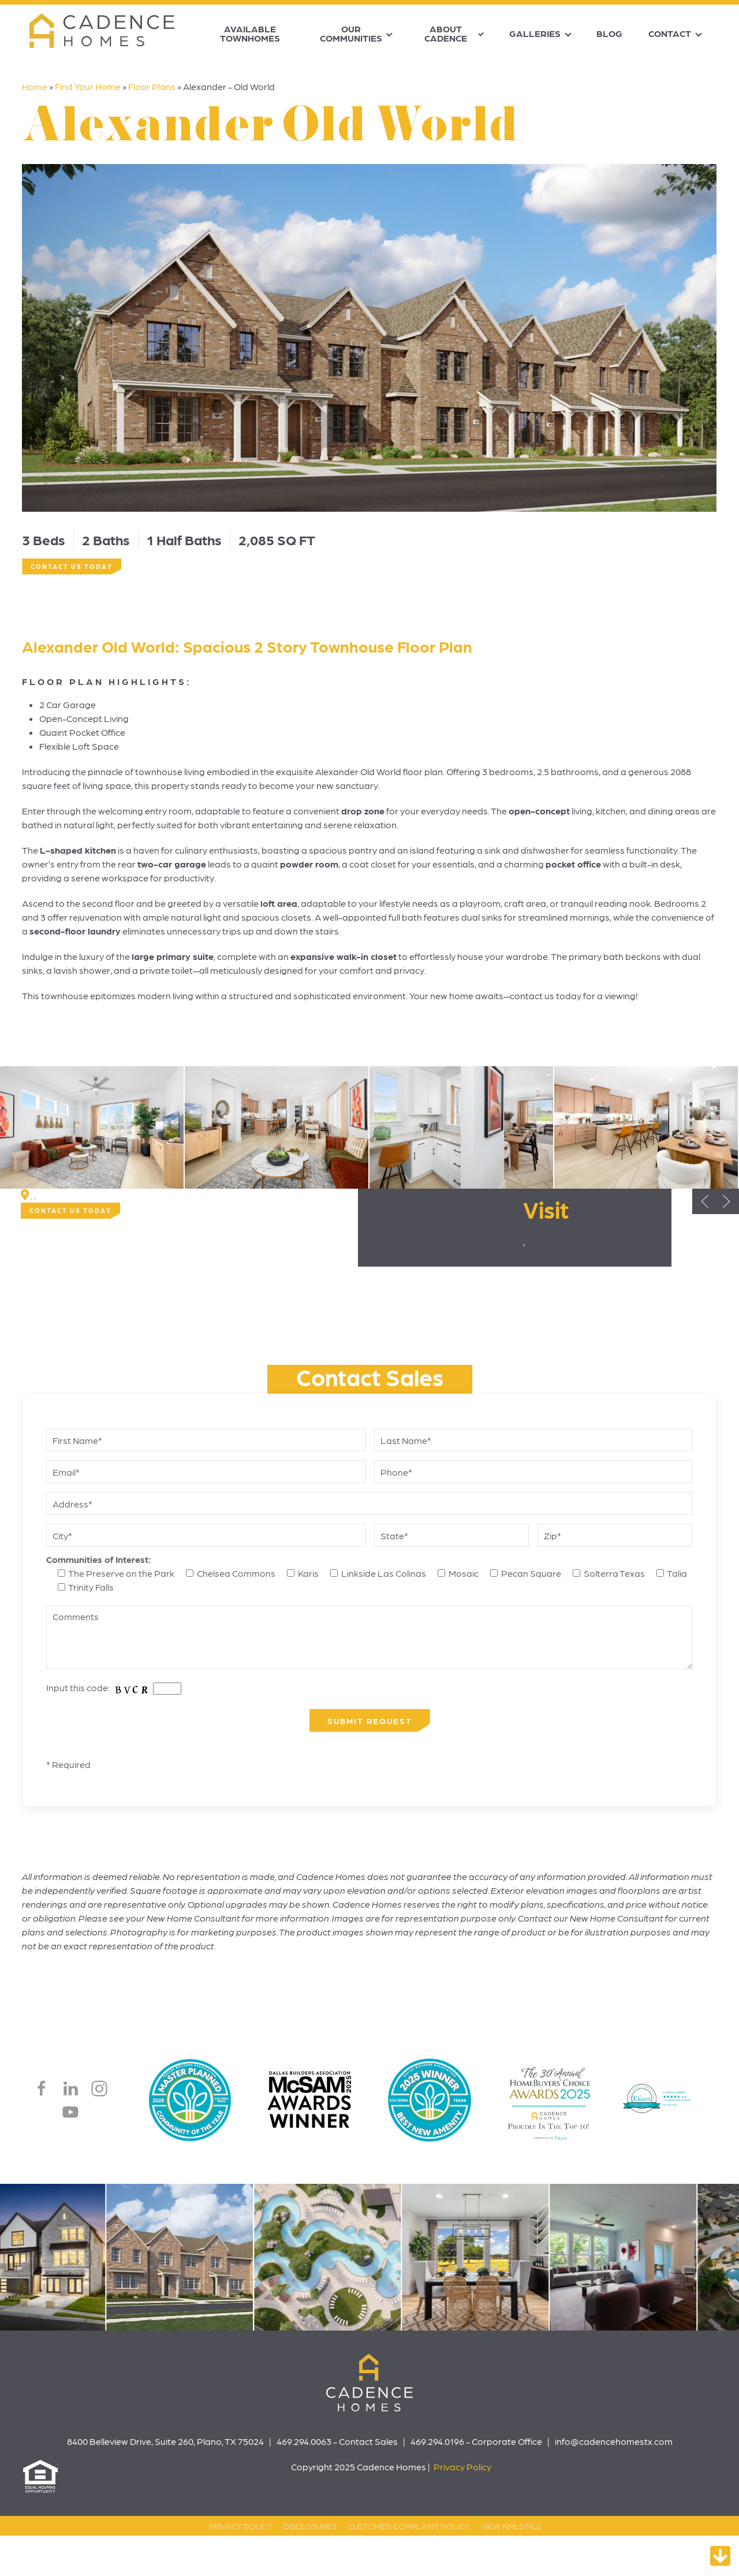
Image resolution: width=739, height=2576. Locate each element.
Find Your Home (88, 86)
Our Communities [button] (351, 33)
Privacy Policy (462, 2466)
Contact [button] (669, 33)
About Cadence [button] (445, 33)
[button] (92, 1127)
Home (34, 86)
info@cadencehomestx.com (614, 2441)
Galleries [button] (535, 33)
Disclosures (310, 2525)
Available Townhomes (250, 33)
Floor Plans (152, 86)
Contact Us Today (72, 566)
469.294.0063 (304, 2441)
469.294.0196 (437, 2441)
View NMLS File (511, 2525)
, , (33, 1195)
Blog (609, 33)
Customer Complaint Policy (408, 2525)
